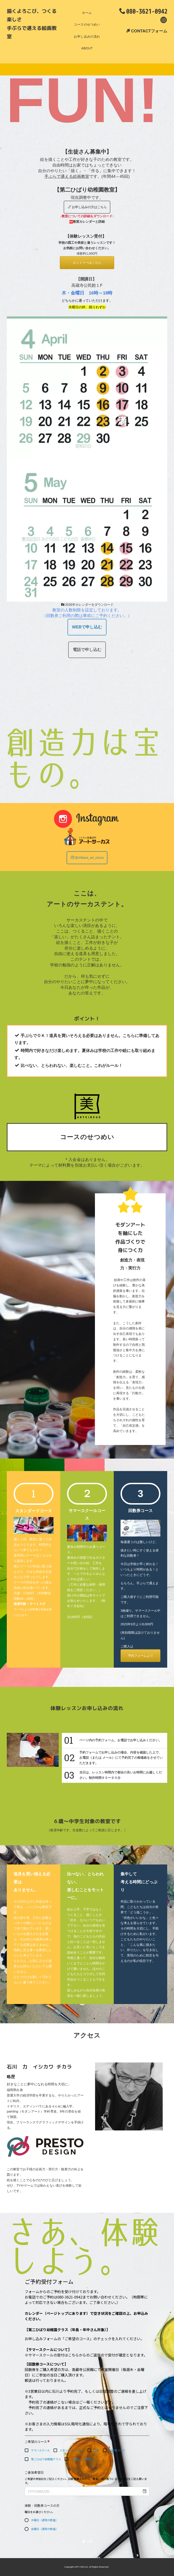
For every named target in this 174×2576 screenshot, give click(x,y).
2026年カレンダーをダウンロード (87, 604)
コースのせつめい (87, 24)
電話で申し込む (87, 649)
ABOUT (87, 48)
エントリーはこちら (87, 262)
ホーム (87, 12)
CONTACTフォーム (146, 31)
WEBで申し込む (87, 627)
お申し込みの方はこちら (87, 207)
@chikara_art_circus (87, 857)
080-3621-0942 (143, 11)
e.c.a (56, 2106)
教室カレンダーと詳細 (87, 221)
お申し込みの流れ (87, 36)
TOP (87, 2541)
